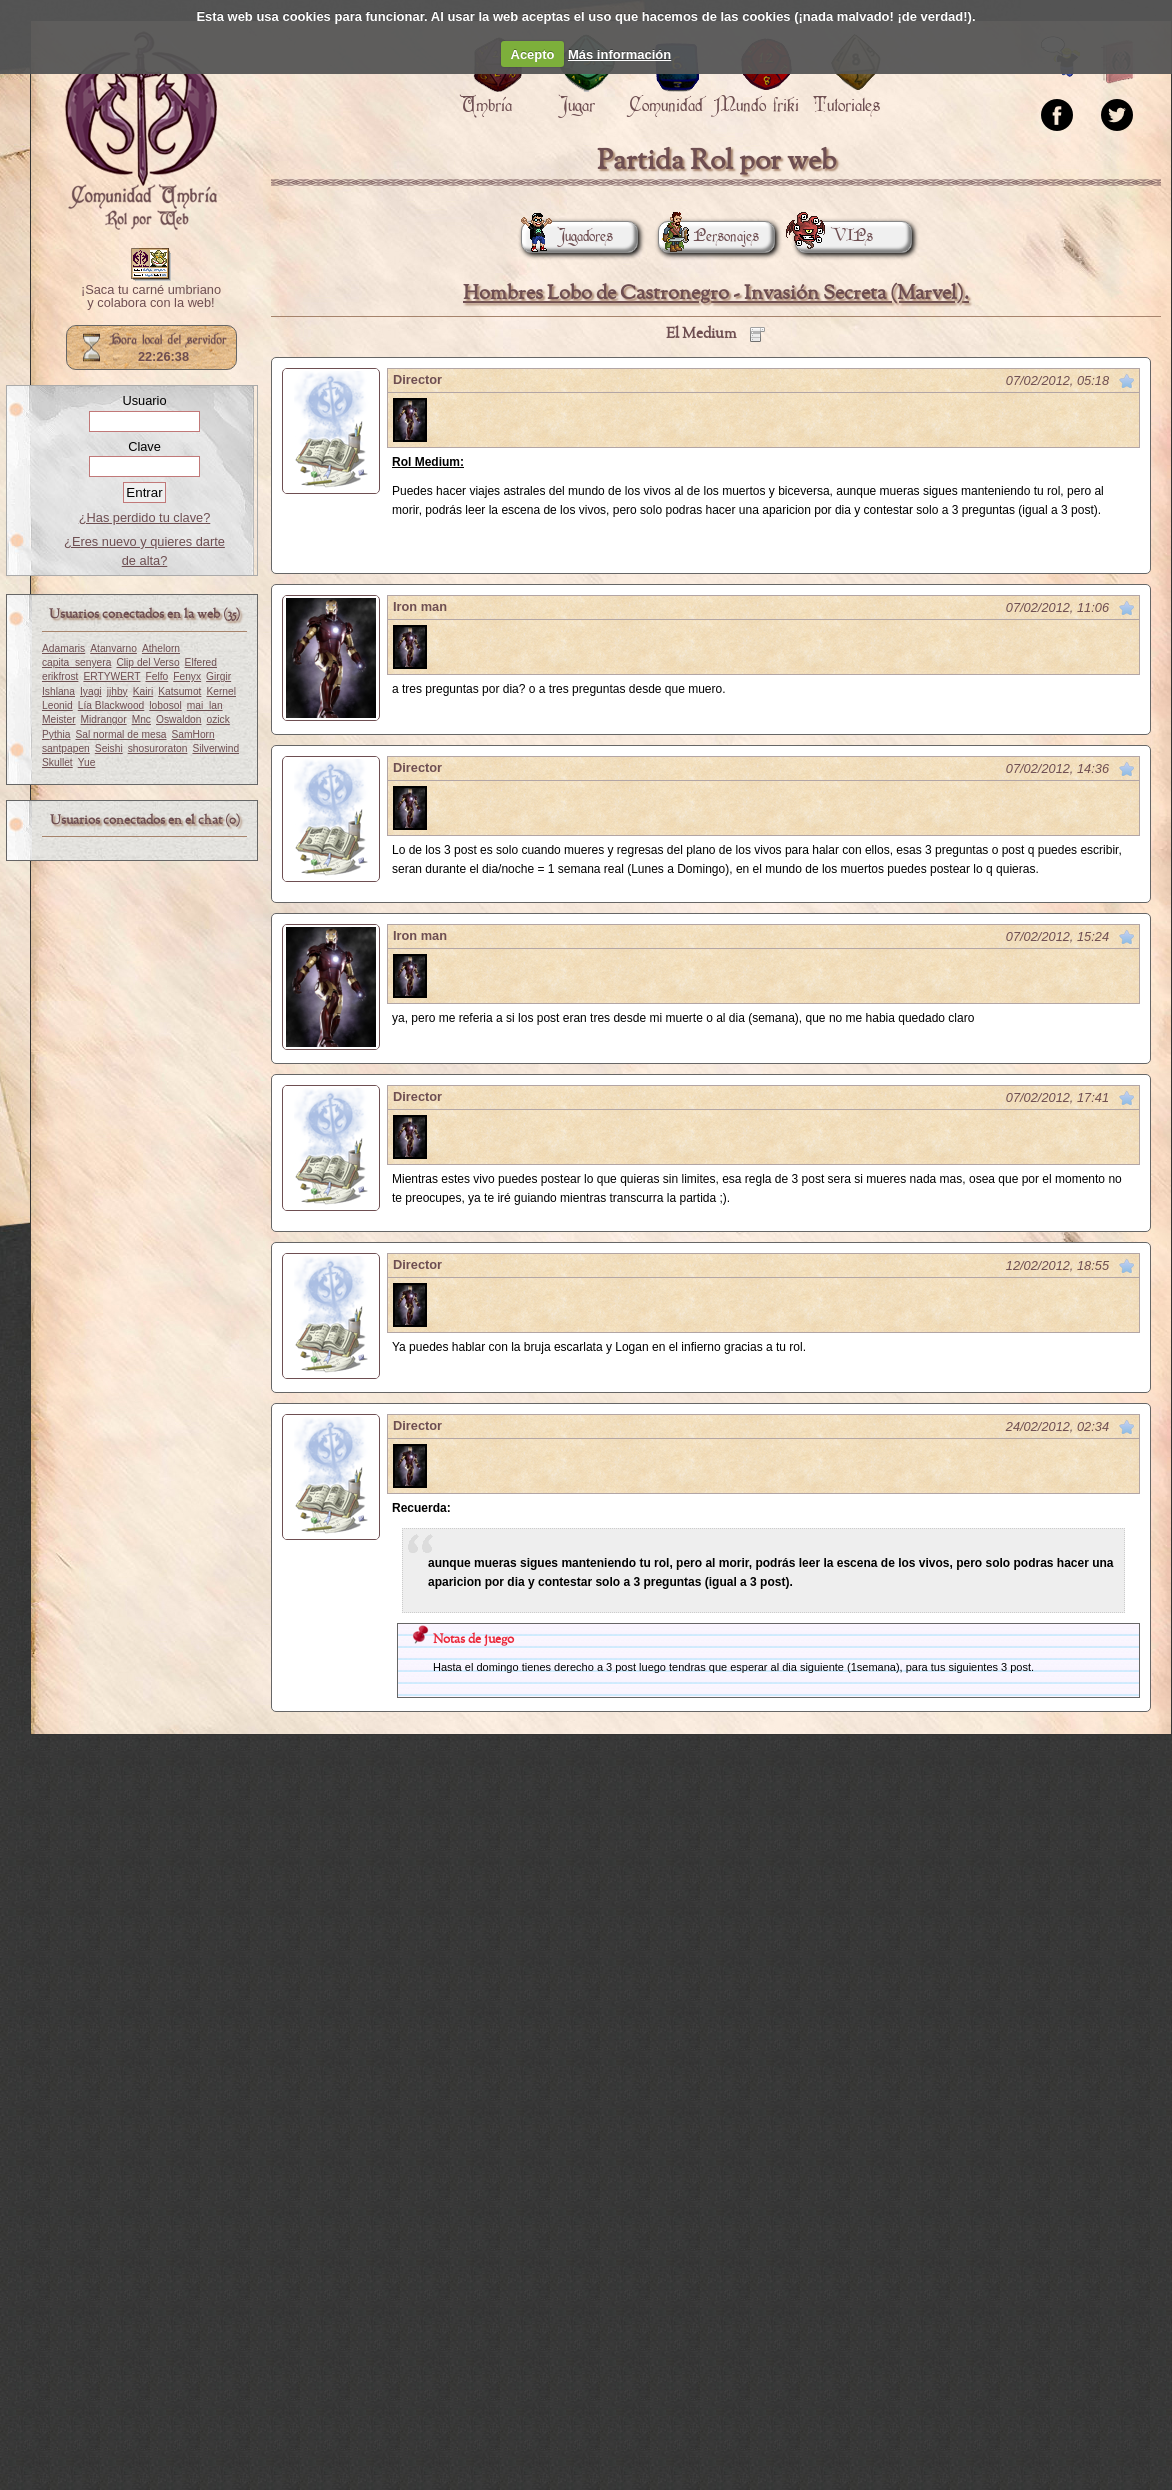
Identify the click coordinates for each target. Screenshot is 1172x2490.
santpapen (66, 748)
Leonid (57, 705)
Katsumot (179, 691)
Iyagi (91, 691)
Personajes (708, 236)
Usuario (144, 400)
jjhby (117, 691)
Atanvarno (113, 648)
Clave (144, 446)
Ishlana (58, 691)
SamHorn (192, 734)
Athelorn (161, 648)
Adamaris (63, 648)
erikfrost (60, 676)
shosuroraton (158, 748)
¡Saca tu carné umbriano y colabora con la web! (151, 297)
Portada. (141, 131)
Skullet (57, 762)
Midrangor (104, 719)
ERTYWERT (111, 676)
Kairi (143, 691)
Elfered (201, 662)
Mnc (141, 719)
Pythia (56, 734)
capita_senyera (76, 662)
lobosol (165, 705)
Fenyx (187, 676)
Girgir (218, 676)
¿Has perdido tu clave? (145, 517)
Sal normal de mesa (120, 734)
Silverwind (215, 748)
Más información (619, 54)
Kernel (221, 691)
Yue (87, 762)
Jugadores (567, 236)
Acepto (533, 54)
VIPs (834, 236)
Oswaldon (179, 719)
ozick (218, 719)
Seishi (109, 748)
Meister (59, 719)
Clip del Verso (147, 662)
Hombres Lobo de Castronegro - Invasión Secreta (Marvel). (716, 293)
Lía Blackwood (111, 705)
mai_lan (205, 705)
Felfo (156, 676)
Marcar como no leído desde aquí (1127, 381)
